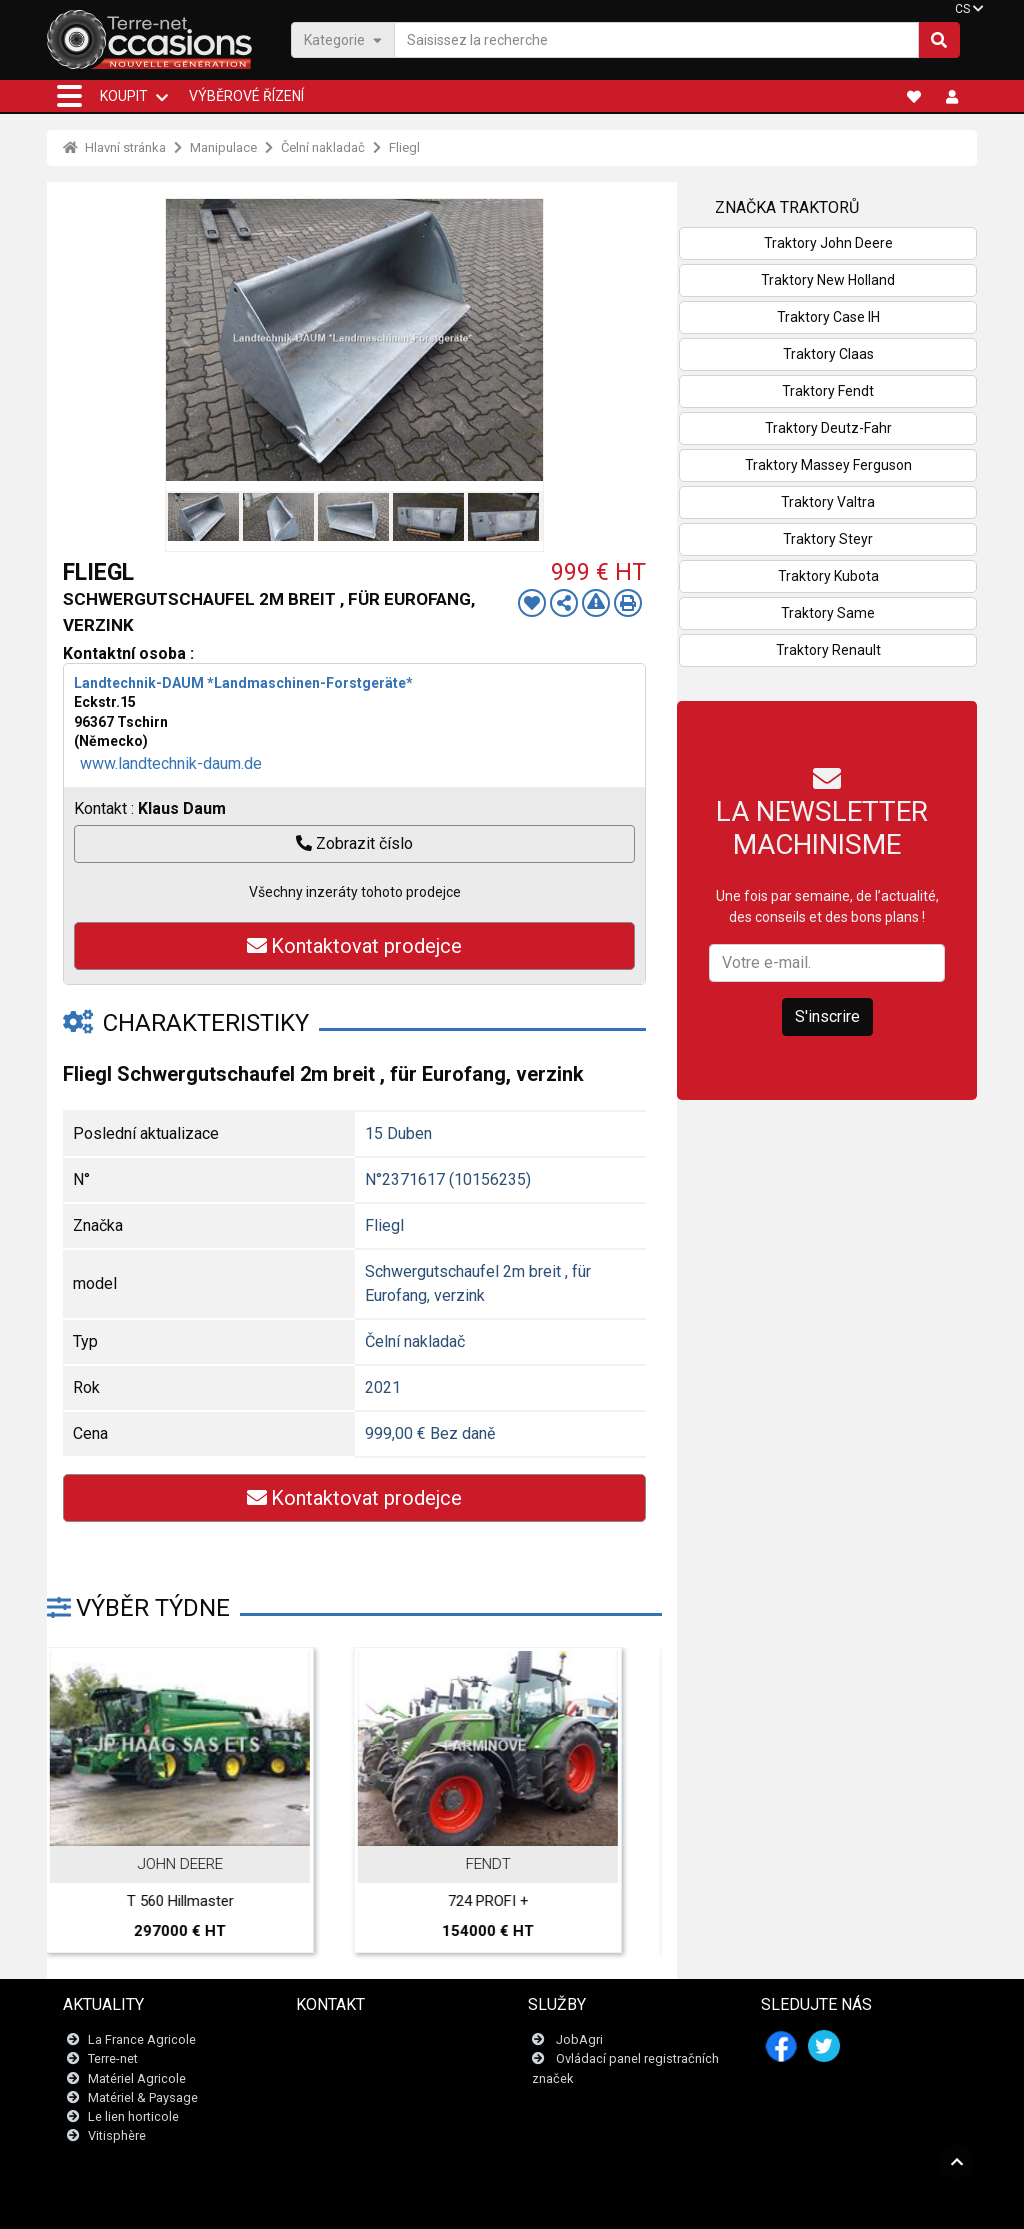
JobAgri (579, 2040)
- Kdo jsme (693, 2203)
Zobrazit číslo (354, 843)
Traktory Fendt (828, 391)
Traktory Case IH (828, 317)
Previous (186, 340)
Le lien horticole (133, 2116)
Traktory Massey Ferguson (828, 465)
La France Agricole (142, 2040)
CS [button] (962, 9)
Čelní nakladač (323, 147)
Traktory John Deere (828, 243)
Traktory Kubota (828, 576)
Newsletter (339, 2059)
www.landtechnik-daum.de (171, 763)
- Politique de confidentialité (582, 2203)
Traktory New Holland (828, 280)
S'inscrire (827, 1016)
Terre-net (113, 2059)
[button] (69, 96)
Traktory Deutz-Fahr (828, 428)
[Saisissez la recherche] (656, 40)
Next (523, 340)
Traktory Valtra (828, 502)
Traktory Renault (828, 650)
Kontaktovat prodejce (354, 946)
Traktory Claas (828, 354)
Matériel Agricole (137, 2078)
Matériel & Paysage (143, 2097)
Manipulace (223, 147)
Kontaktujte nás (353, 2040)
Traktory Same (828, 613)
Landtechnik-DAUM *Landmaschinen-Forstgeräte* (243, 683)
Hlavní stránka (114, 147)
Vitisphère (117, 2136)
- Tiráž (485, 2203)
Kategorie (343, 39)
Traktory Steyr (828, 539)
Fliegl (404, 147)
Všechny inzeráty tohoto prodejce (355, 892)
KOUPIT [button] (124, 96)
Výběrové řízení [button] (246, 96)
